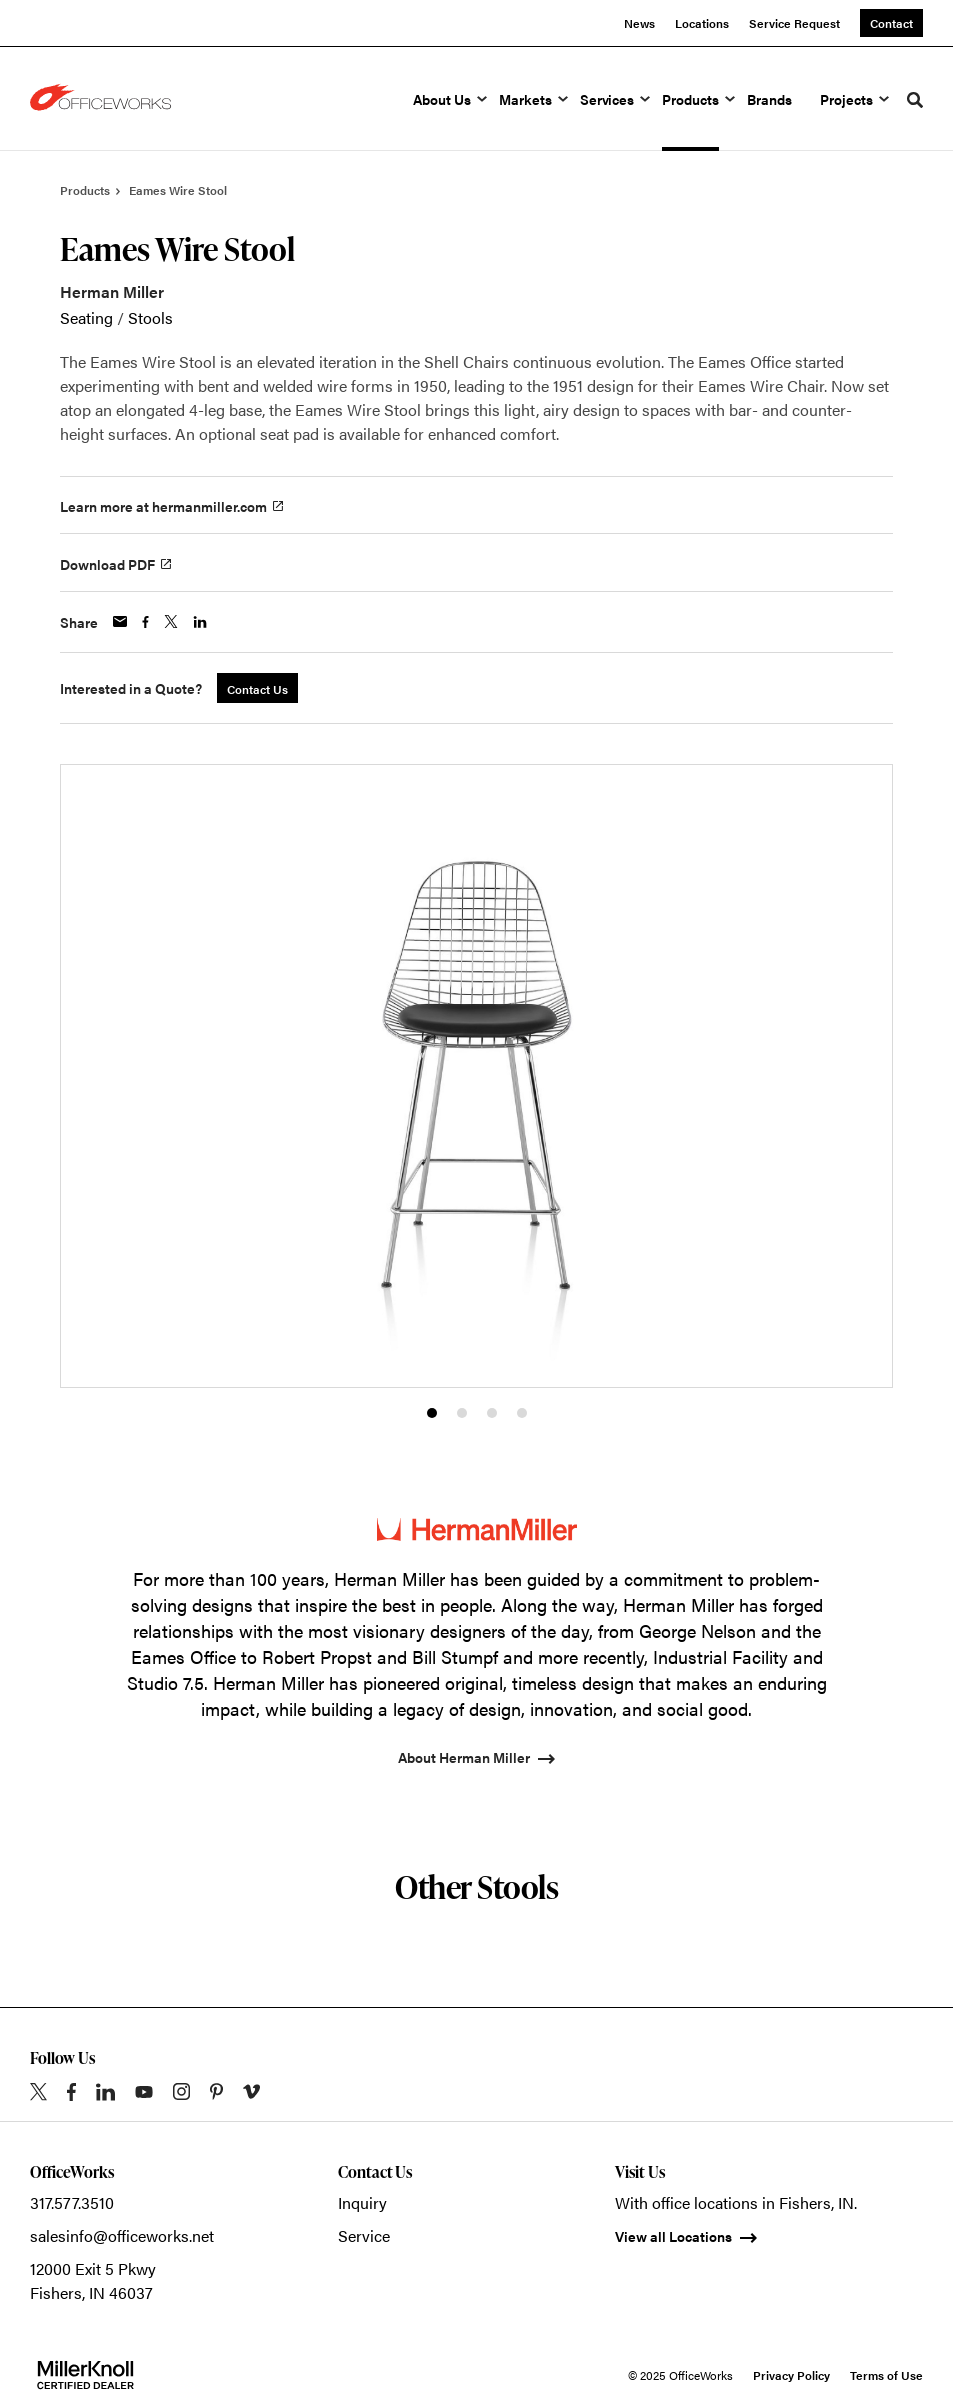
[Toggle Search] (915, 100)
